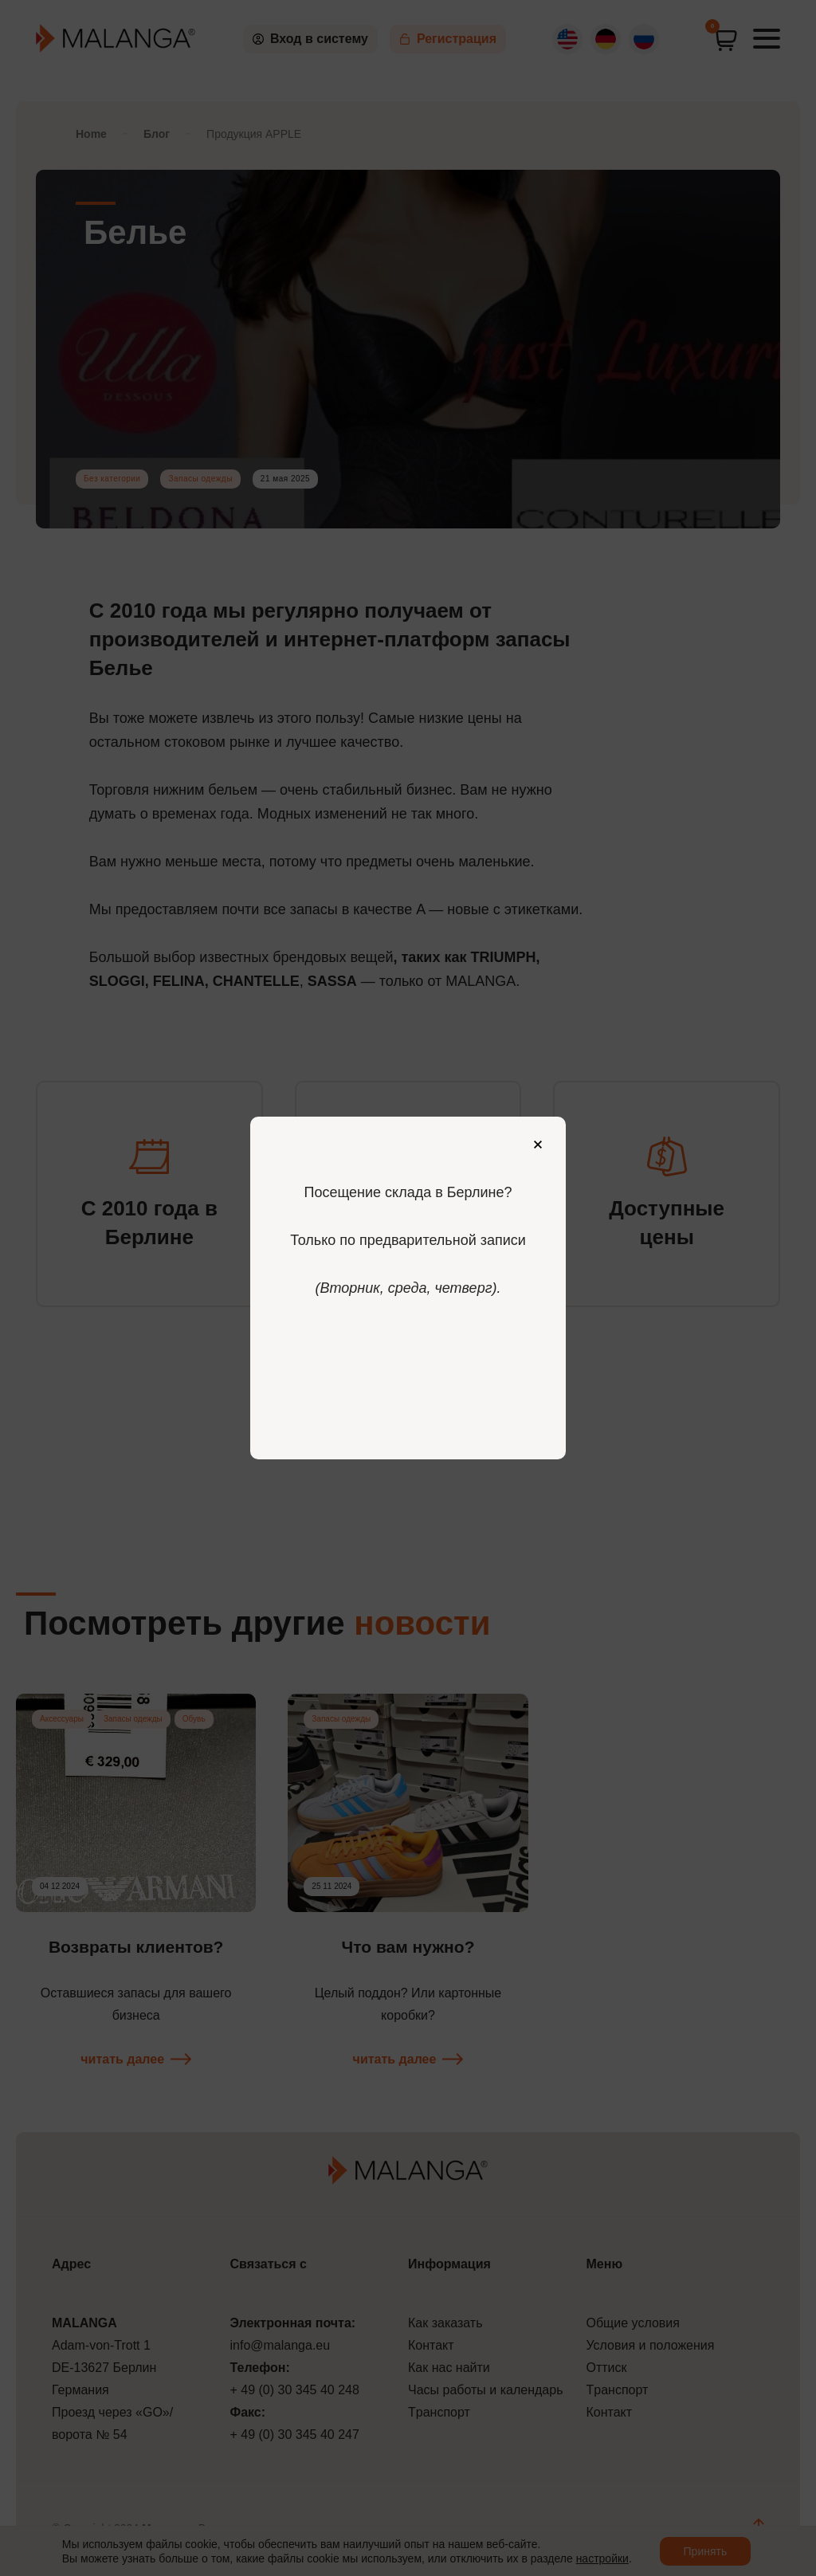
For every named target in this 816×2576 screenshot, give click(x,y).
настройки (602, 2558)
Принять (706, 2551)
